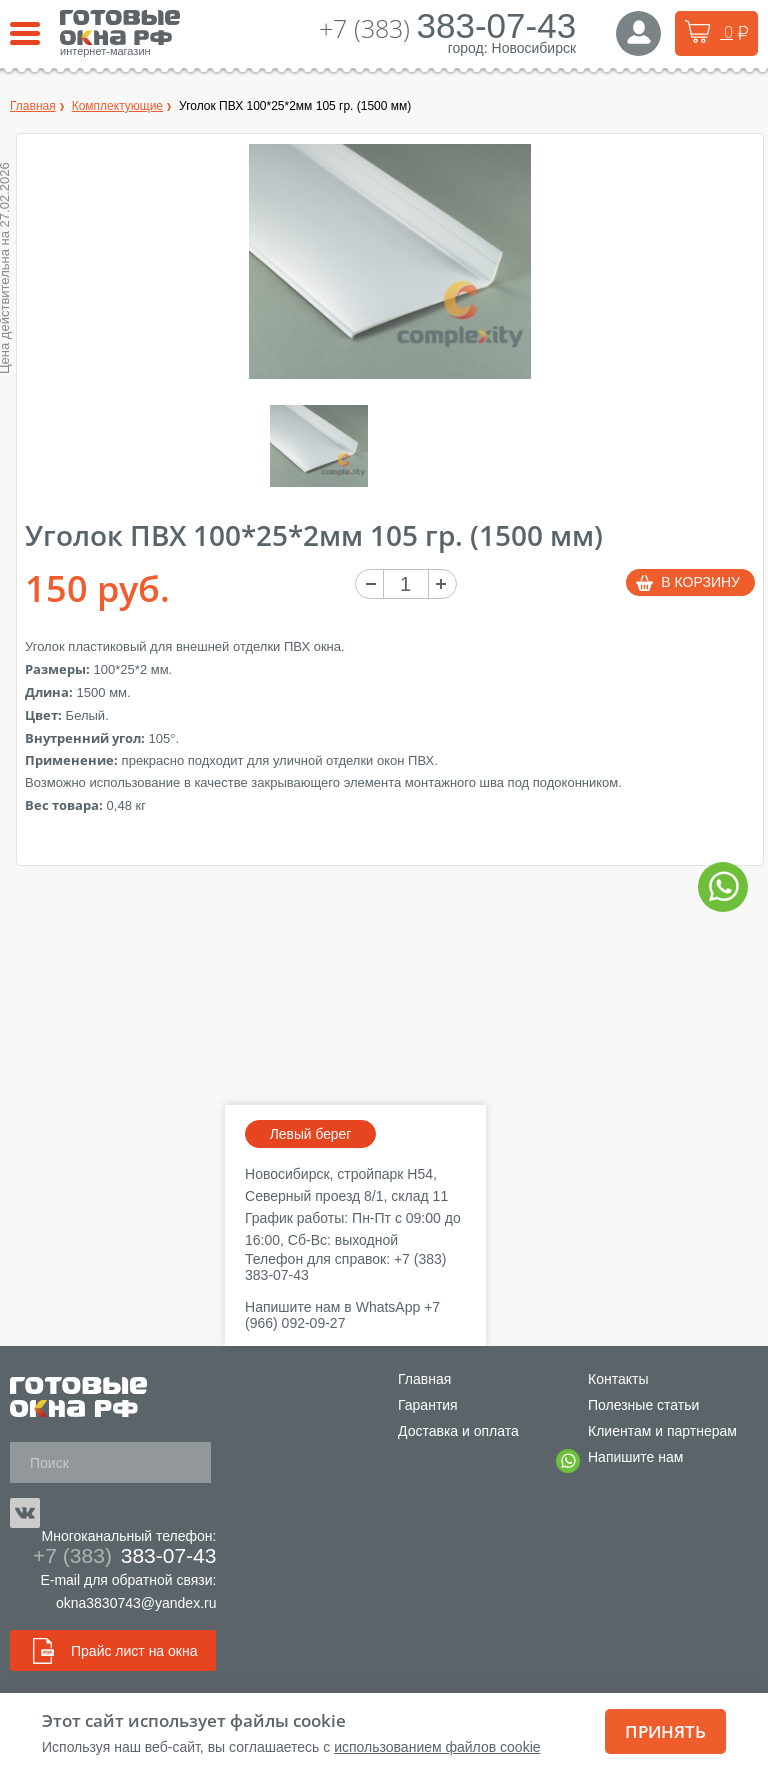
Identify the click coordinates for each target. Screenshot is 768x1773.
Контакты (618, 1379)
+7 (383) (448, 28)
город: (468, 48)
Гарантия (428, 1405)
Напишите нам (635, 1459)
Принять (665, 1731)
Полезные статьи (643, 1405)
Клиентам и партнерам (662, 1431)
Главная (424, 1379)
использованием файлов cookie (437, 1747)
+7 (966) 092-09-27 (342, 1315)
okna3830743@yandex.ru (136, 1603)
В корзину (700, 582)
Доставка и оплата (458, 1431)
